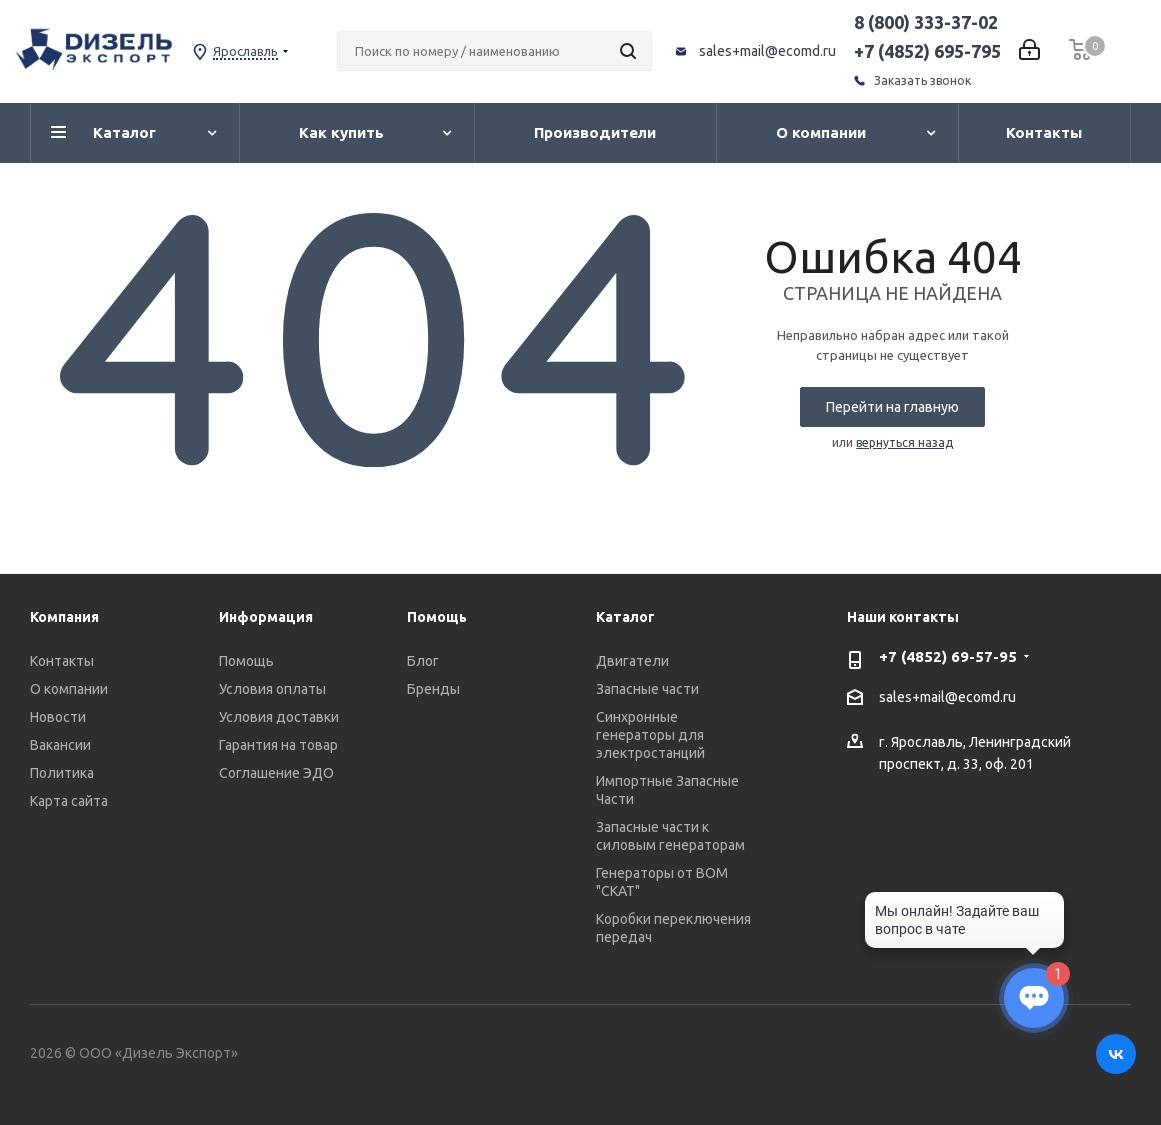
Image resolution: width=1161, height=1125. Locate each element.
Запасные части (647, 689)
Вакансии (60, 745)
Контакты (62, 661)
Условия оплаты (272, 689)
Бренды (433, 689)
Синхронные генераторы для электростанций (650, 735)
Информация (266, 617)
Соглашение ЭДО (276, 773)
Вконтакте (1116, 1054)
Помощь (246, 661)
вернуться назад (904, 442)
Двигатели (632, 661)
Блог (423, 661)
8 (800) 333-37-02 (926, 22)
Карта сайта (69, 801)
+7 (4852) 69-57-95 (948, 656)
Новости (58, 717)
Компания (64, 617)
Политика (62, 773)
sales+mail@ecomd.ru (767, 51)
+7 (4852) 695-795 (927, 51)
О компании (69, 689)
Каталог (625, 617)
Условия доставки (279, 717)
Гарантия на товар (278, 745)
